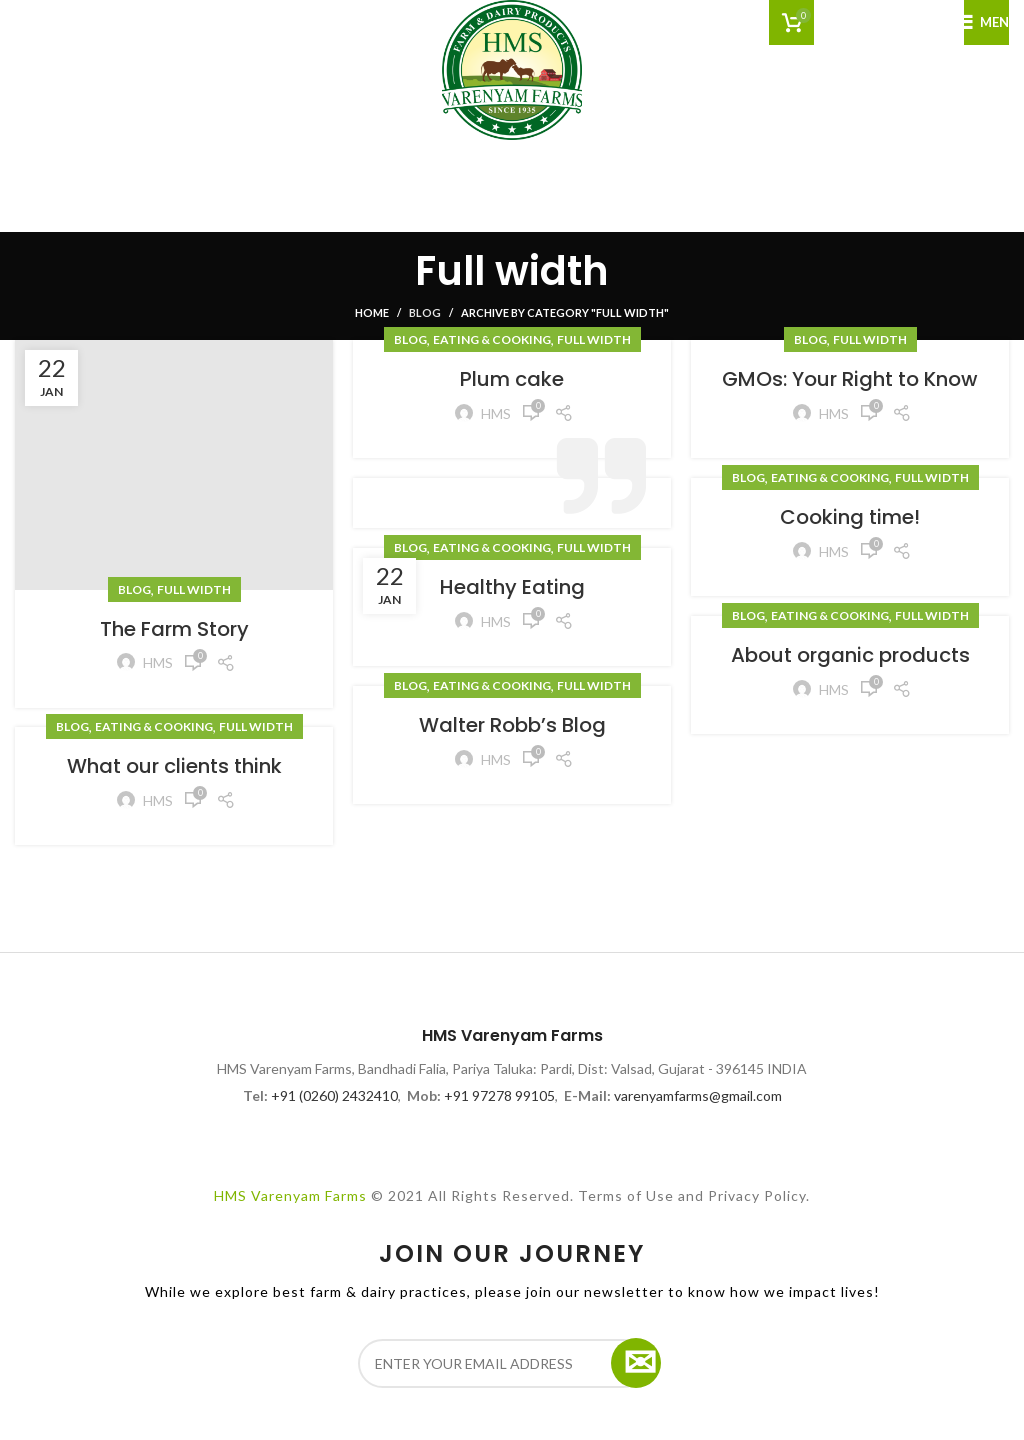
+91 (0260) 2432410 (334, 1095)
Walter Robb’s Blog (512, 725)
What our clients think (174, 766)
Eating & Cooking (492, 339)
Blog (425, 312)
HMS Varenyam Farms (290, 1195)
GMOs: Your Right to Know (850, 379)
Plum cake (512, 379)
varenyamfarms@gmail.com (698, 1095)
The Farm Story (174, 629)
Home (372, 312)
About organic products (850, 655)
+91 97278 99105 (499, 1095)
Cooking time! (850, 517)
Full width (194, 589)
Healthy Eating (512, 587)
